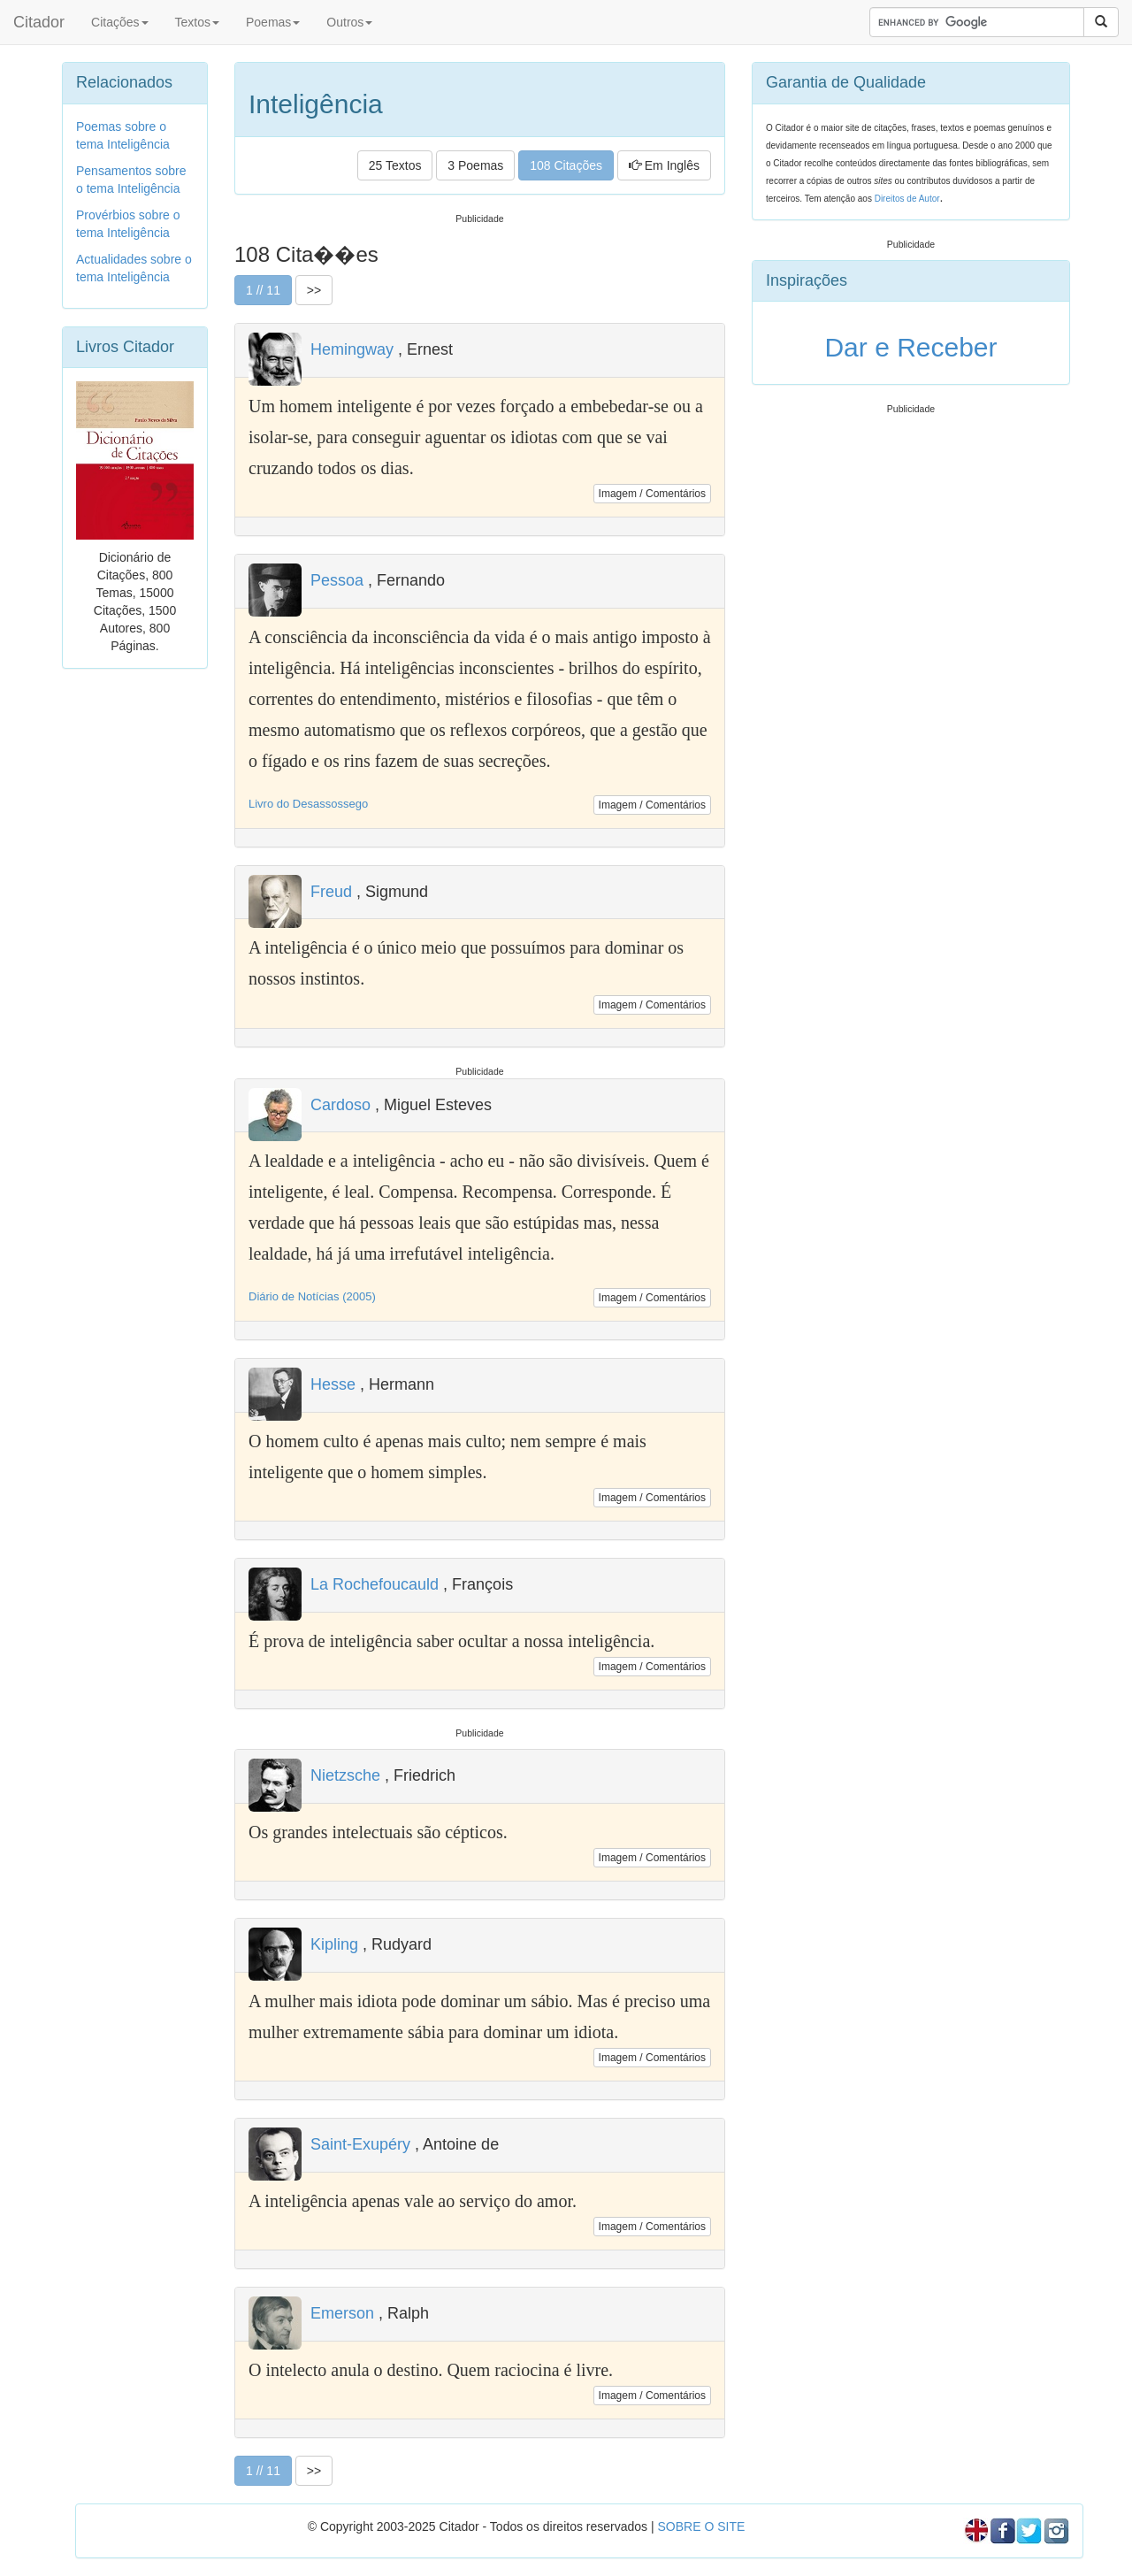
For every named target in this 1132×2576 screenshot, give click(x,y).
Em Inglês (664, 165)
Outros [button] (349, 22)
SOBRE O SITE (701, 2526)
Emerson (342, 2313)
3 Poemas (475, 165)
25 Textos (395, 165)
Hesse (333, 1384)
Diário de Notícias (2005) (312, 1296)
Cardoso (340, 1105)
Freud (331, 892)
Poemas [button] (273, 22)
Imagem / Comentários (652, 493)
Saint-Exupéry (360, 2144)
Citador (39, 22)
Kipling (334, 1944)
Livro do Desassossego (308, 803)
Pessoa (336, 580)
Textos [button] (197, 22)
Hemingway (352, 349)
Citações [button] (119, 22)
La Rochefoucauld (374, 1584)
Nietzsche (345, 1775)
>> (314, 290)
